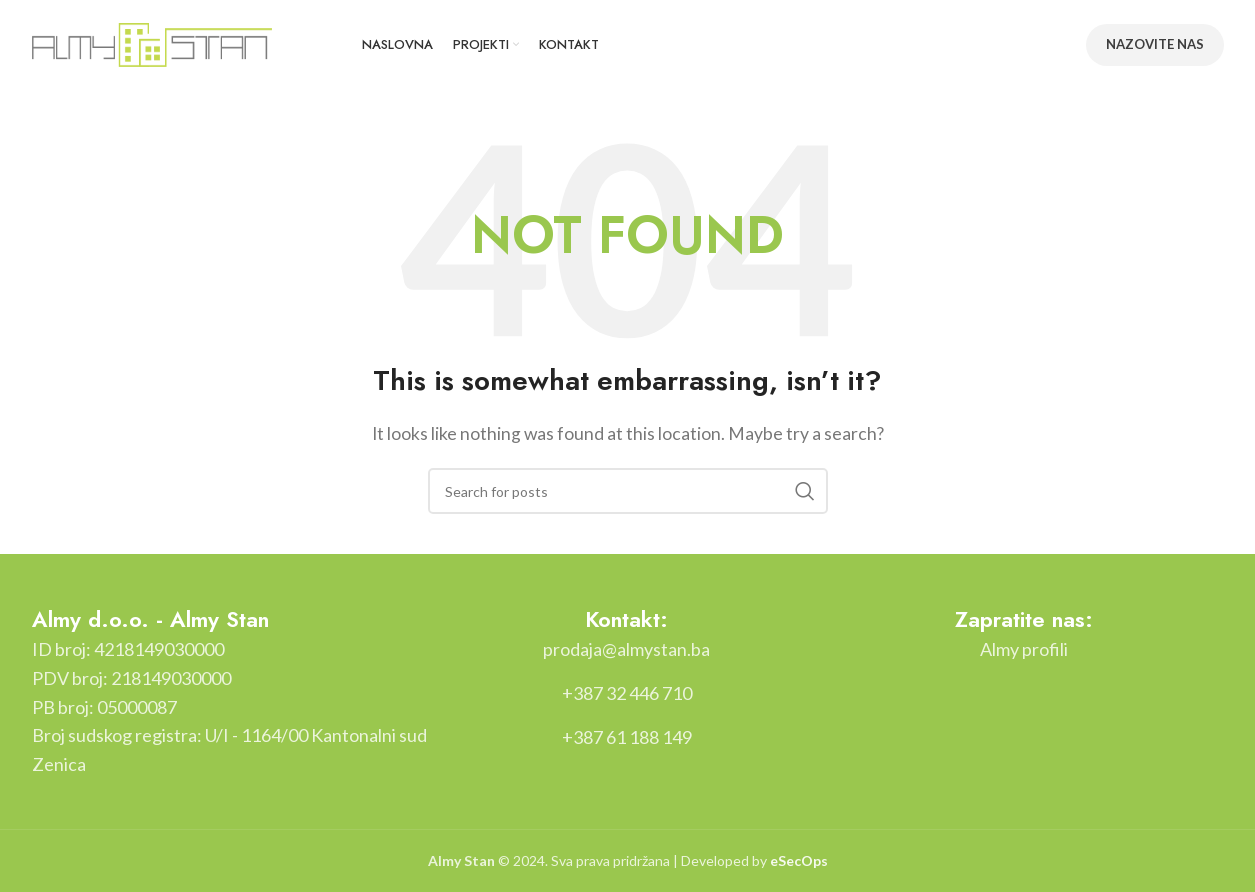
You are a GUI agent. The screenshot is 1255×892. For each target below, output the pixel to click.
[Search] (628, 491)
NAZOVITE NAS (1155, 44)
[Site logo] (152, 42)
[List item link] (626, 649)
